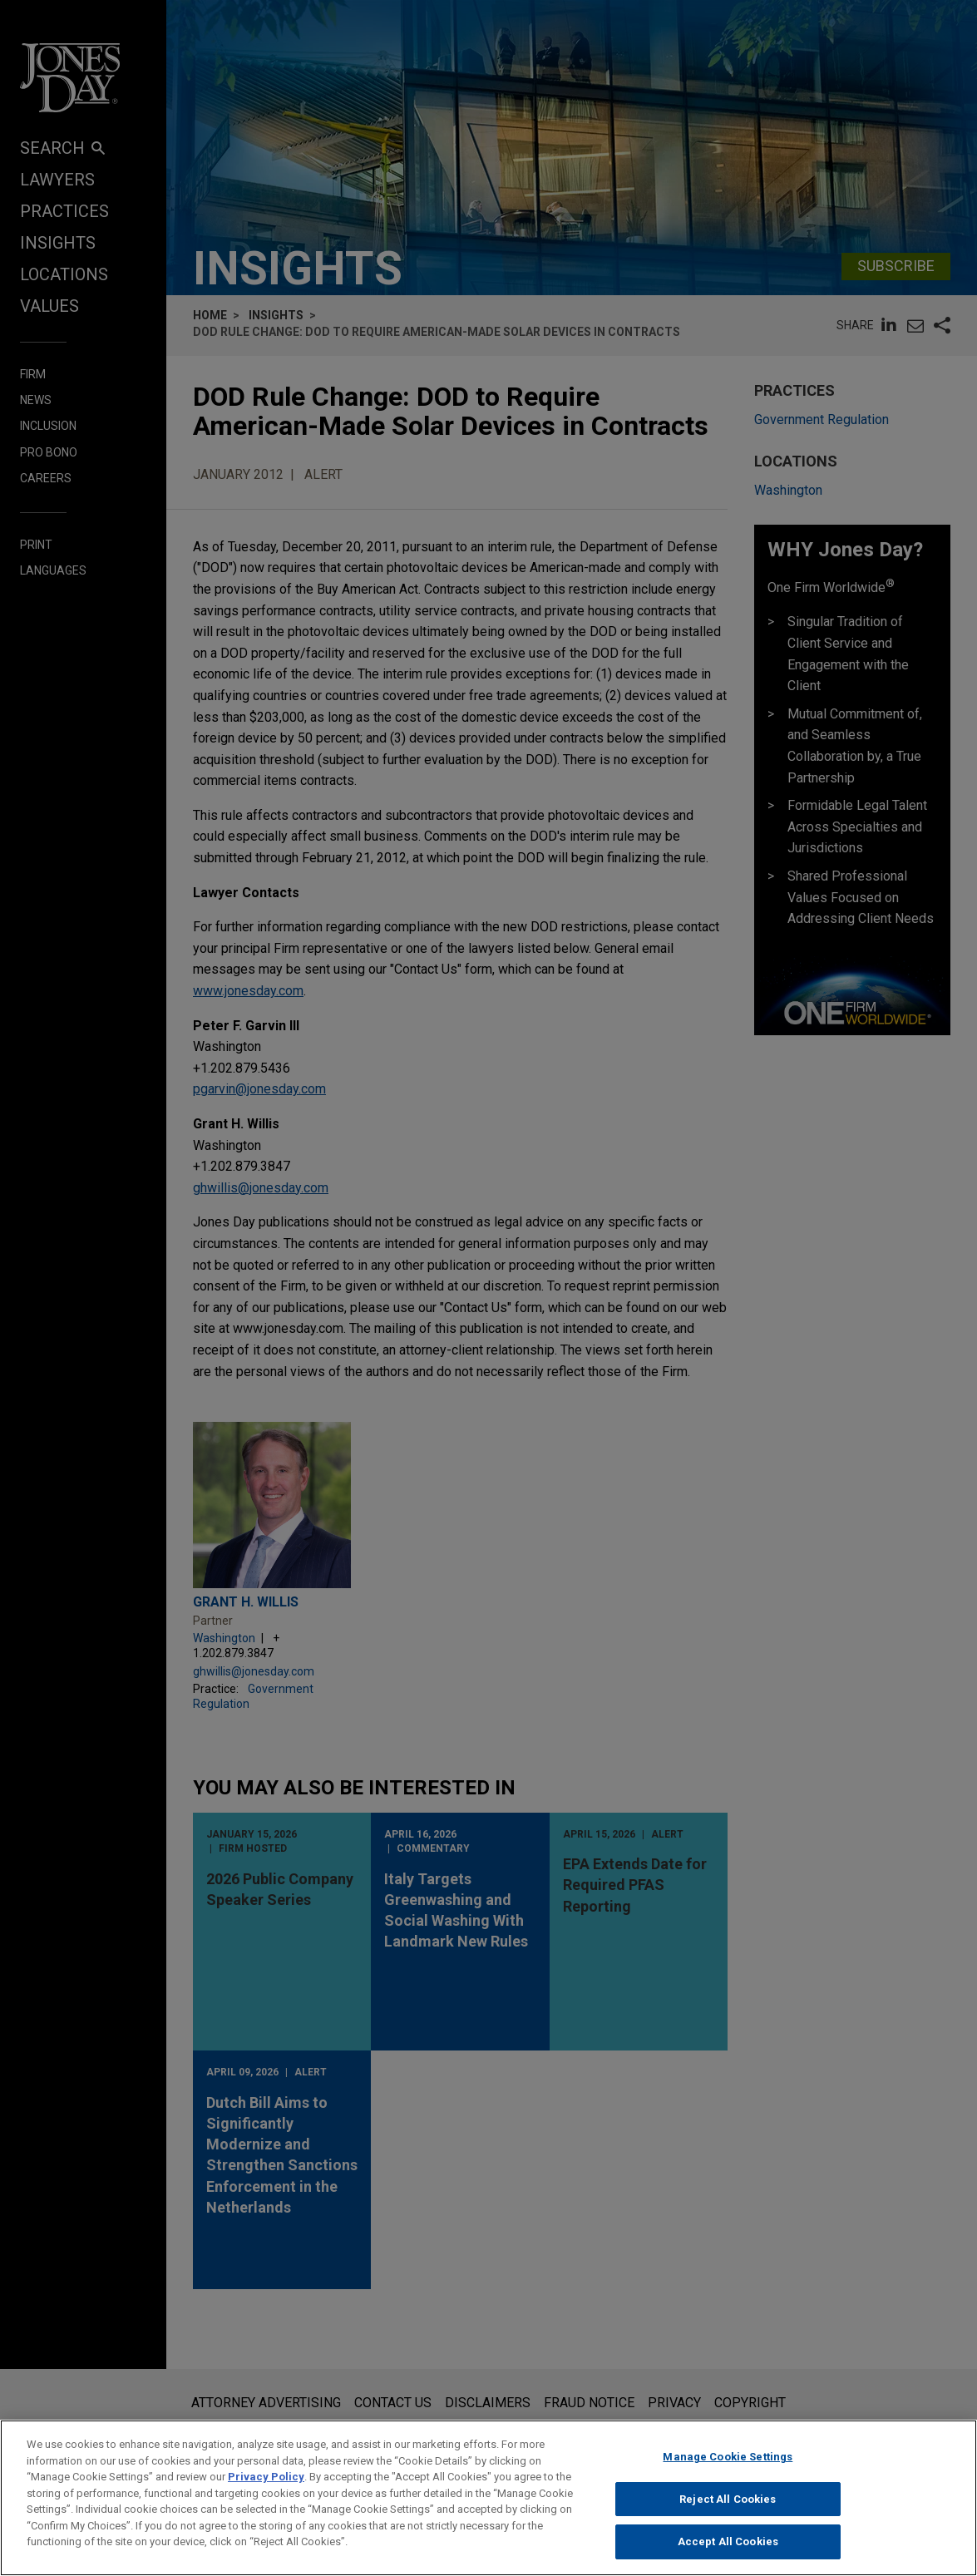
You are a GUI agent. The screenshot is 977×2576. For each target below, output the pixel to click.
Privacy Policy (266, 2484)
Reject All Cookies (727, 2506)
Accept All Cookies (728, 2550)
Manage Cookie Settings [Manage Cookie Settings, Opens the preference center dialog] (727, 2464)
